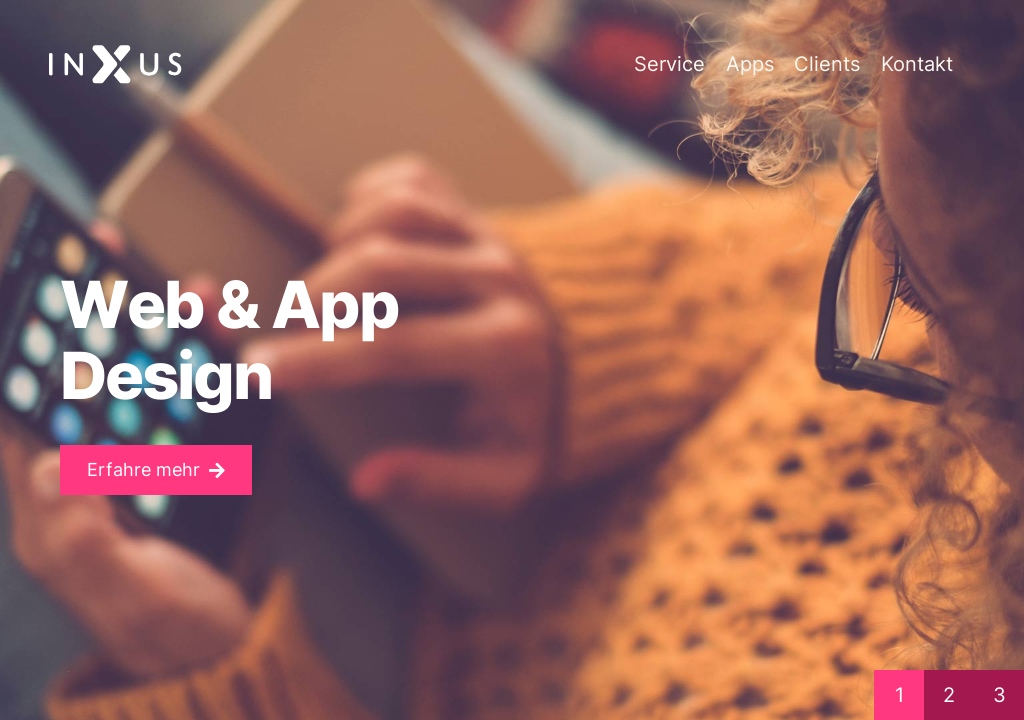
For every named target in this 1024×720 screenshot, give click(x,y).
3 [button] (999, 695)
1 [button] (899, 695)
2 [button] (949, 695)
